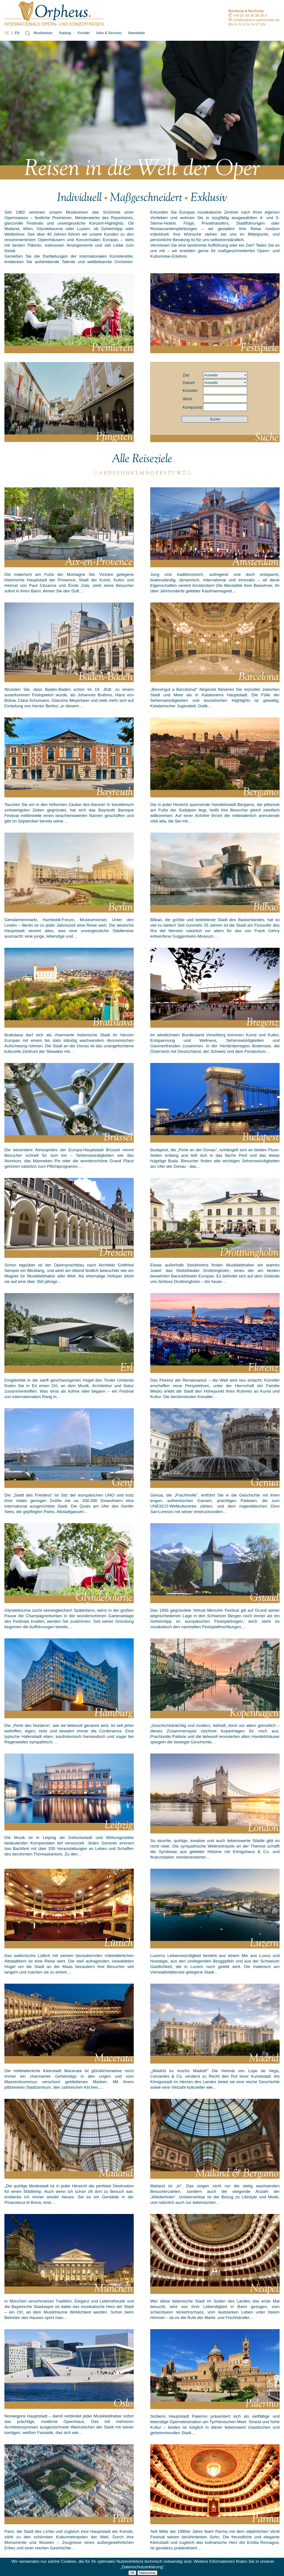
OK (132, 2572)
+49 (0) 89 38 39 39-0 (250, 15)
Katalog (65, 33)
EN (17, 33)
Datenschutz (147, 2572)
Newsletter (136, 33)
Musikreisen (43, 33)
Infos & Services (109, 33)
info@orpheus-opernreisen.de (256, 20)
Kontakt (83, 33)
